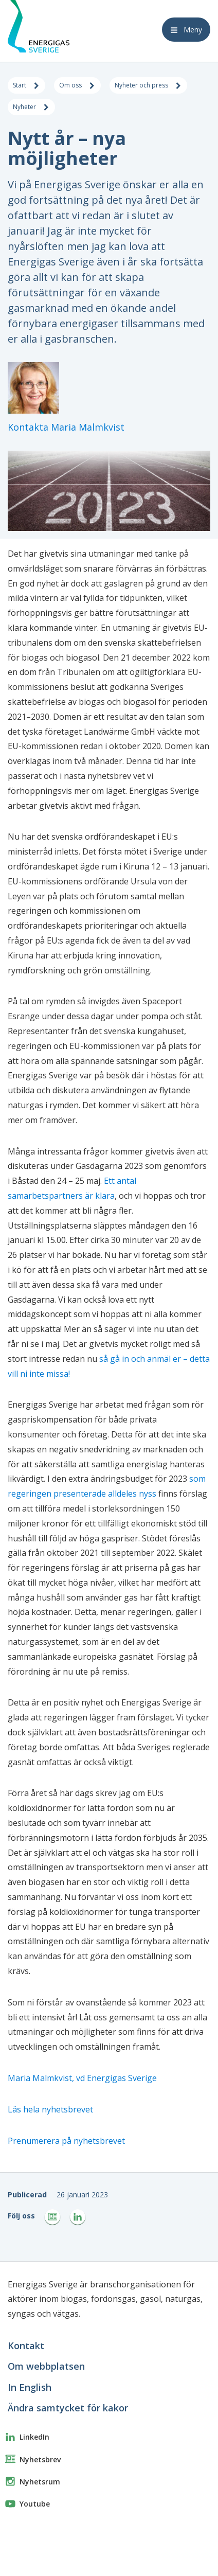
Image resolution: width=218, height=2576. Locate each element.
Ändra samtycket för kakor (68, 2408)
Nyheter (31, 107)
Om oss (77, 86)
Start (26, 86)
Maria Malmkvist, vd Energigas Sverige (82, 2078)
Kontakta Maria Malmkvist (66, 427)
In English (29, 2387)
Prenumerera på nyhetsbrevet (66, 2140)
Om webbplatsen (46, 2366)
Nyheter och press (148, 86)
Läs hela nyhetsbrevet (50, 2109)
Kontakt (26, 2345)
